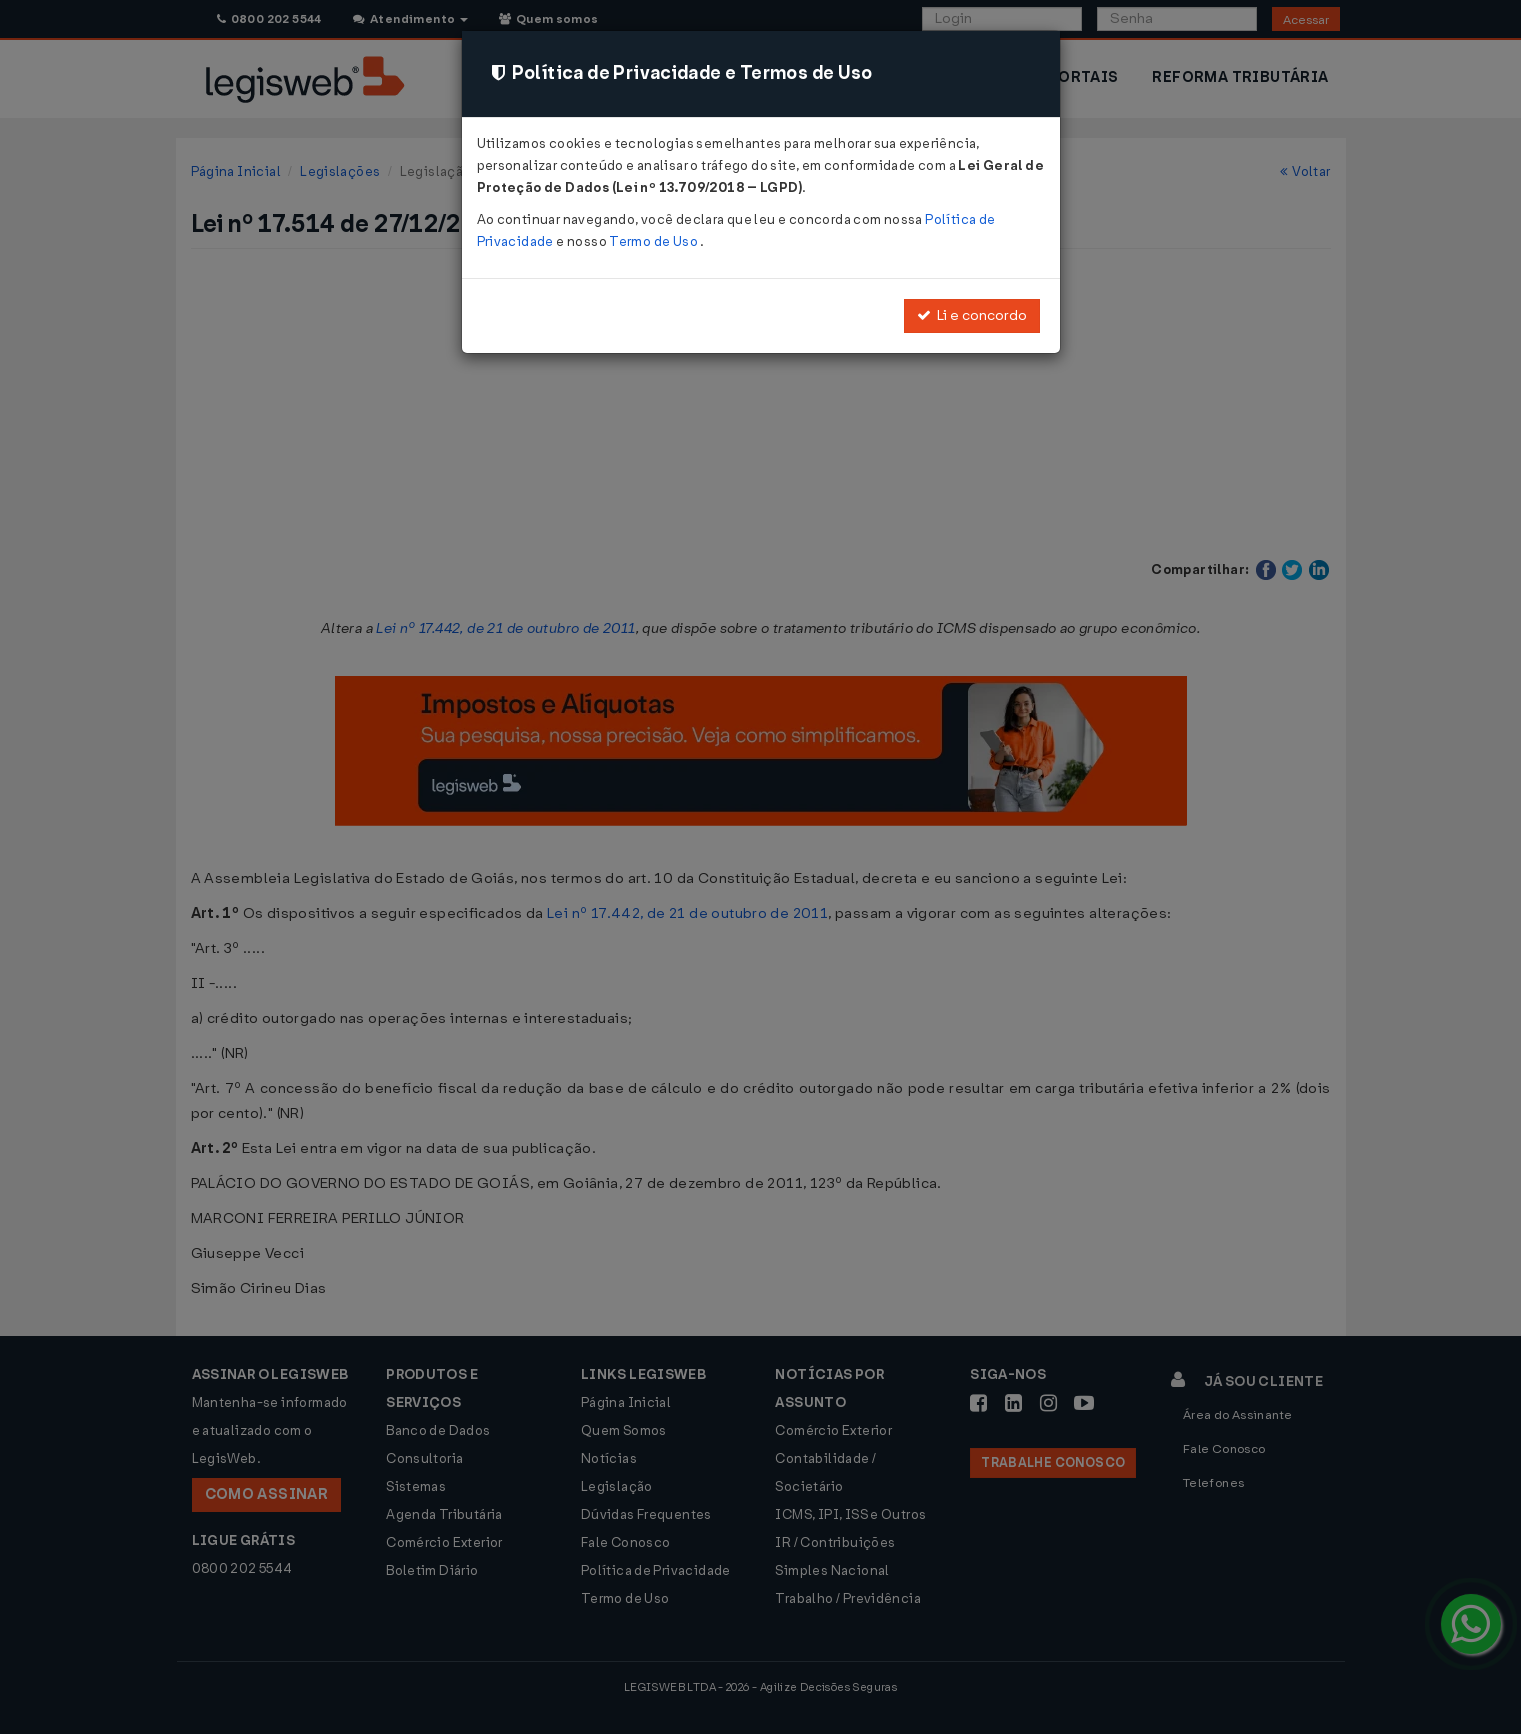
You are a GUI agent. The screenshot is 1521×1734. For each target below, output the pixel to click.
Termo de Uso (654, 241)
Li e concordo (972, 315)
